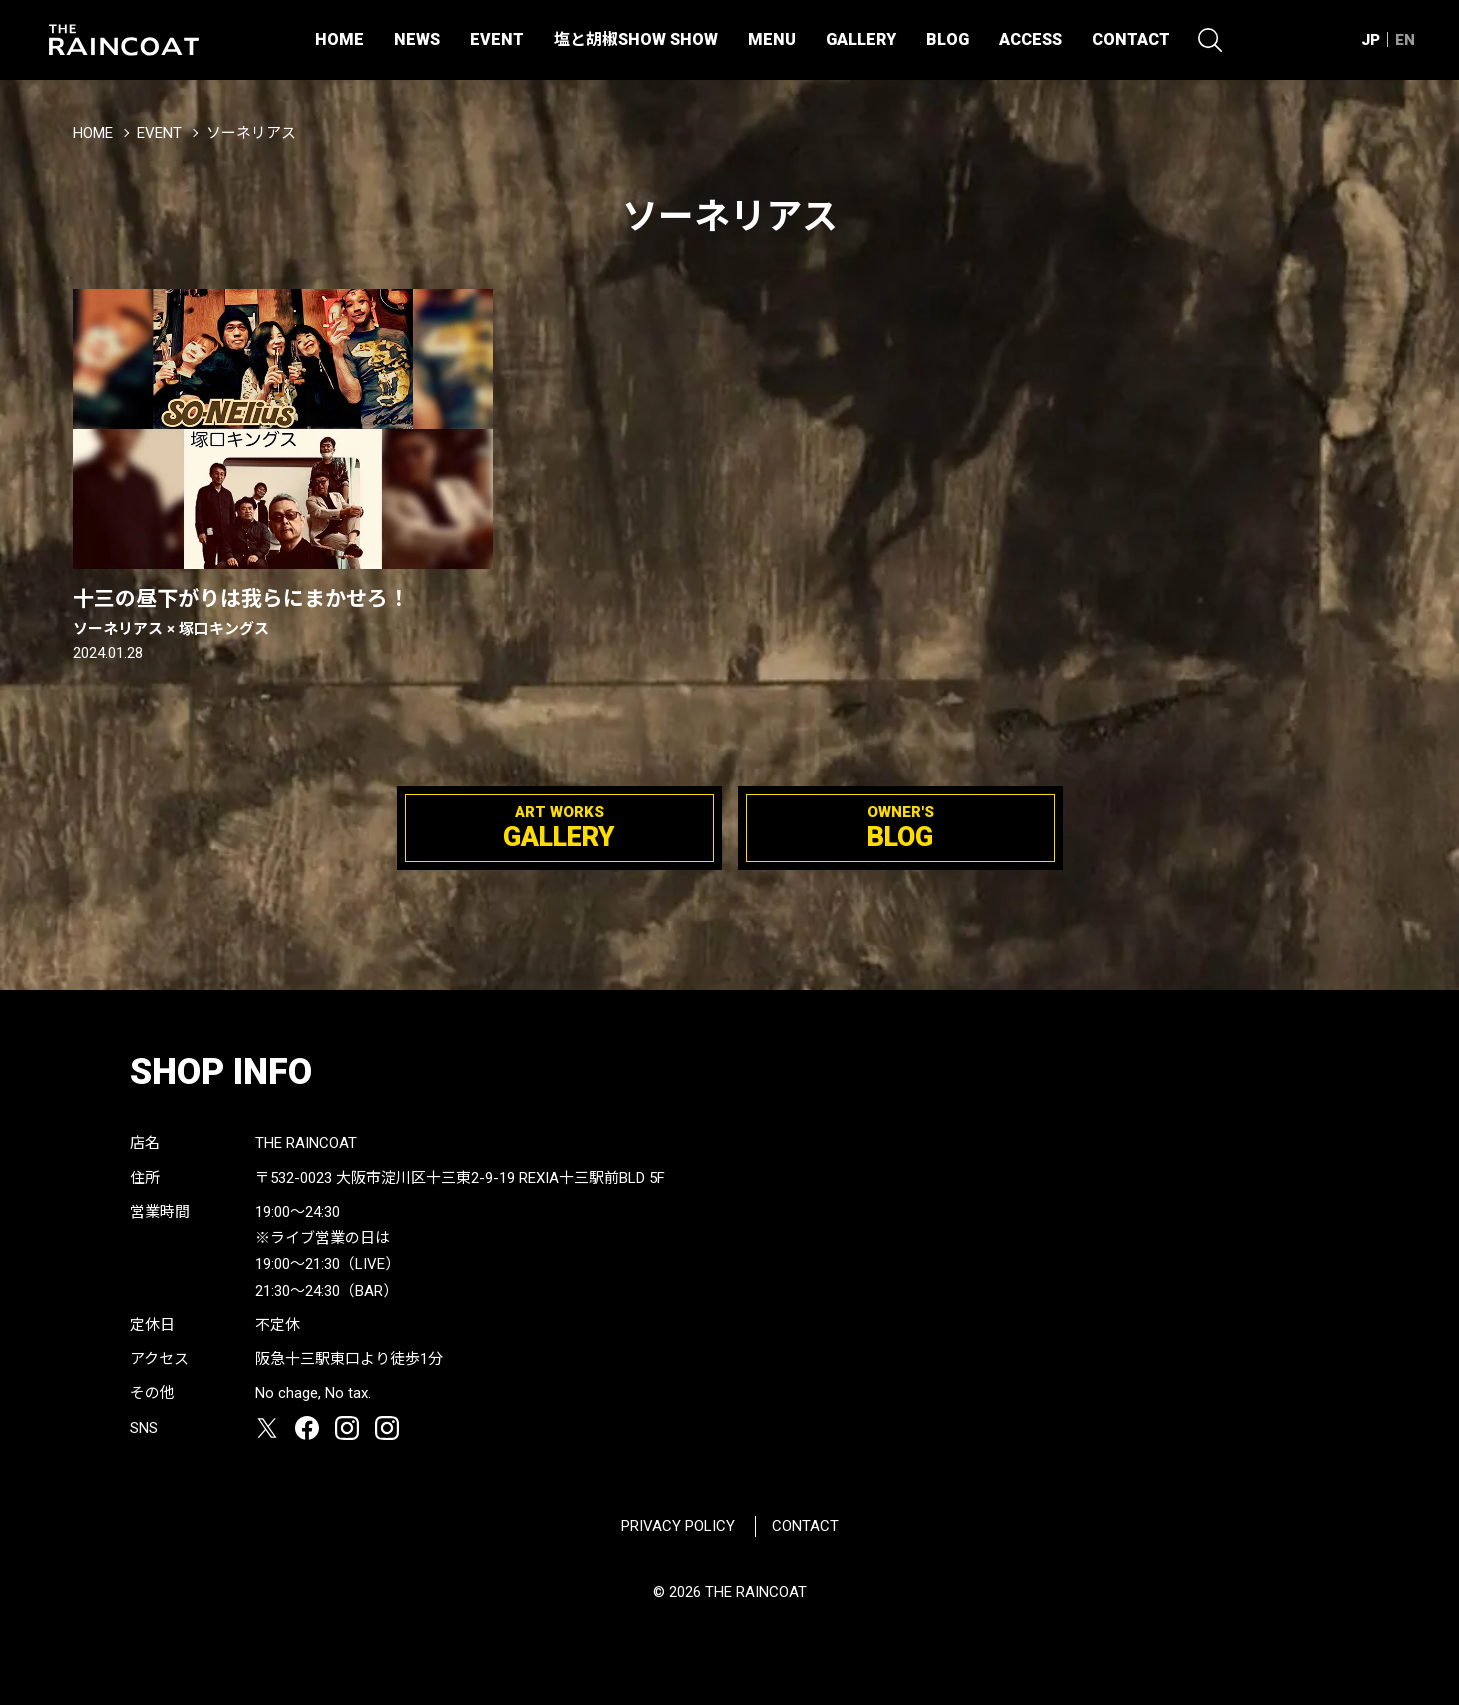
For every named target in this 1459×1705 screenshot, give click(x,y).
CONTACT (1131, 39)
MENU (772, 39)
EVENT (497, 39)
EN (1405, 40)
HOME (339, 39)
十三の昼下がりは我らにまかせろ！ (283, 613)
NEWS (417, 39)
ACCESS (1030, 39)
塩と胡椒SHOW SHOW (636, 39)
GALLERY (861, 39)
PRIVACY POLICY (678, 1526)
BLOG (947, 39)
